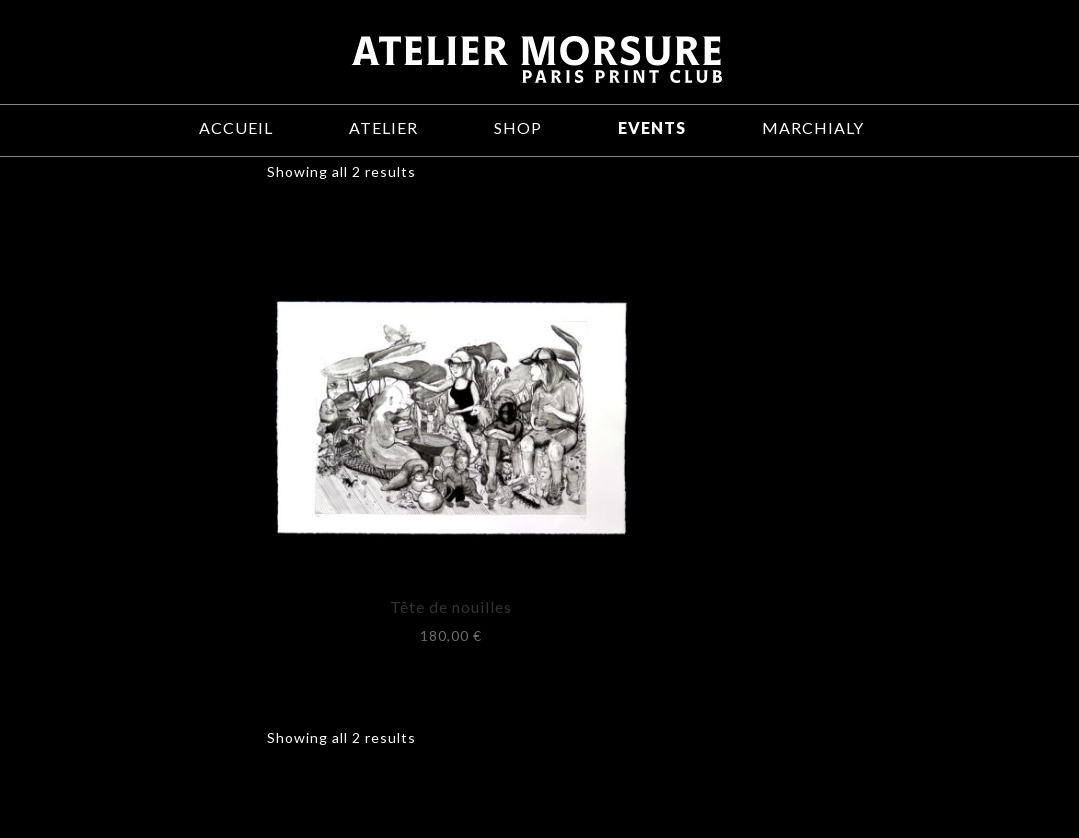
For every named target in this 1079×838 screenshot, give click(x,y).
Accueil (236, 127)
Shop (518, 127)
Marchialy (813, 127)
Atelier (383, 127)
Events (652, 127)
